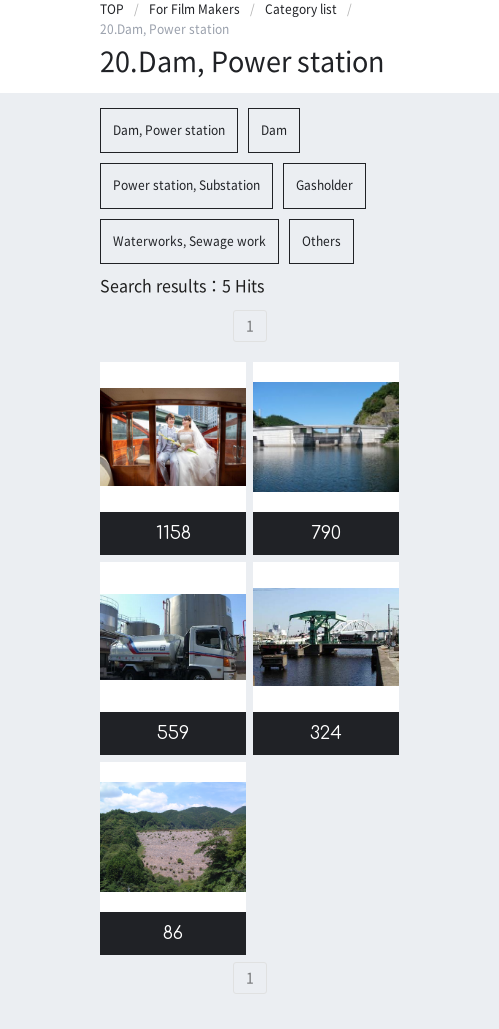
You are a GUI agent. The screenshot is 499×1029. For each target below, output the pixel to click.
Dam (274, 130)
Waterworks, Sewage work (189, 241)
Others (321, 241)
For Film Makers (194, 9)
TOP (112, 9)
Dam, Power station (169, 130)
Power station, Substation (186, 185)
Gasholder (324, 185)
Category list (301, 9)
